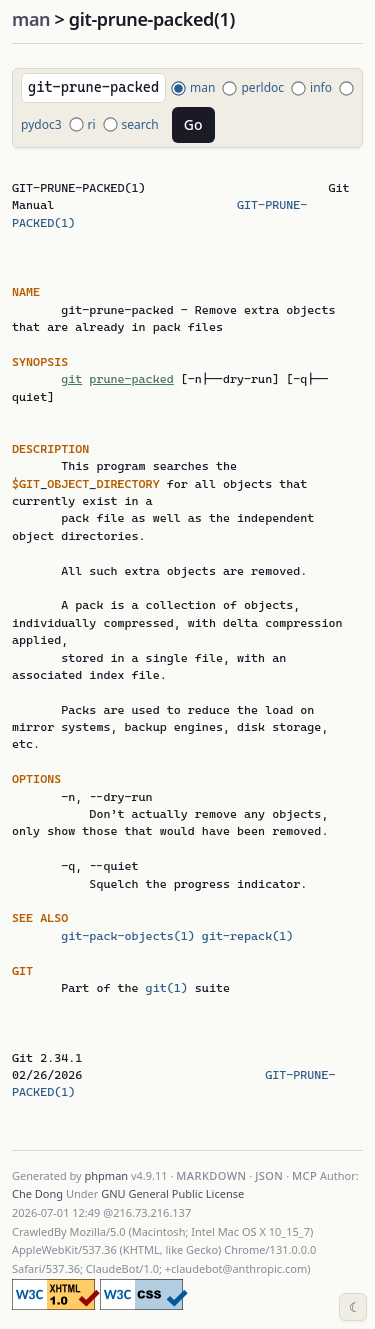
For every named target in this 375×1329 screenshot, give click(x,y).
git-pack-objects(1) (128, 936)
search (140, 124)
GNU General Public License (172, 1193)
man (31, 19)
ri (92, 124)
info (321, 87)
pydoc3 (41, 124)
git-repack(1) (247, 936)
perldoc (262, 87)
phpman (107, 1175)
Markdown (211, 1175)
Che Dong (37, 1193)
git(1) (167, 988)
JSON (269, 1175)
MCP (304, 1175)
